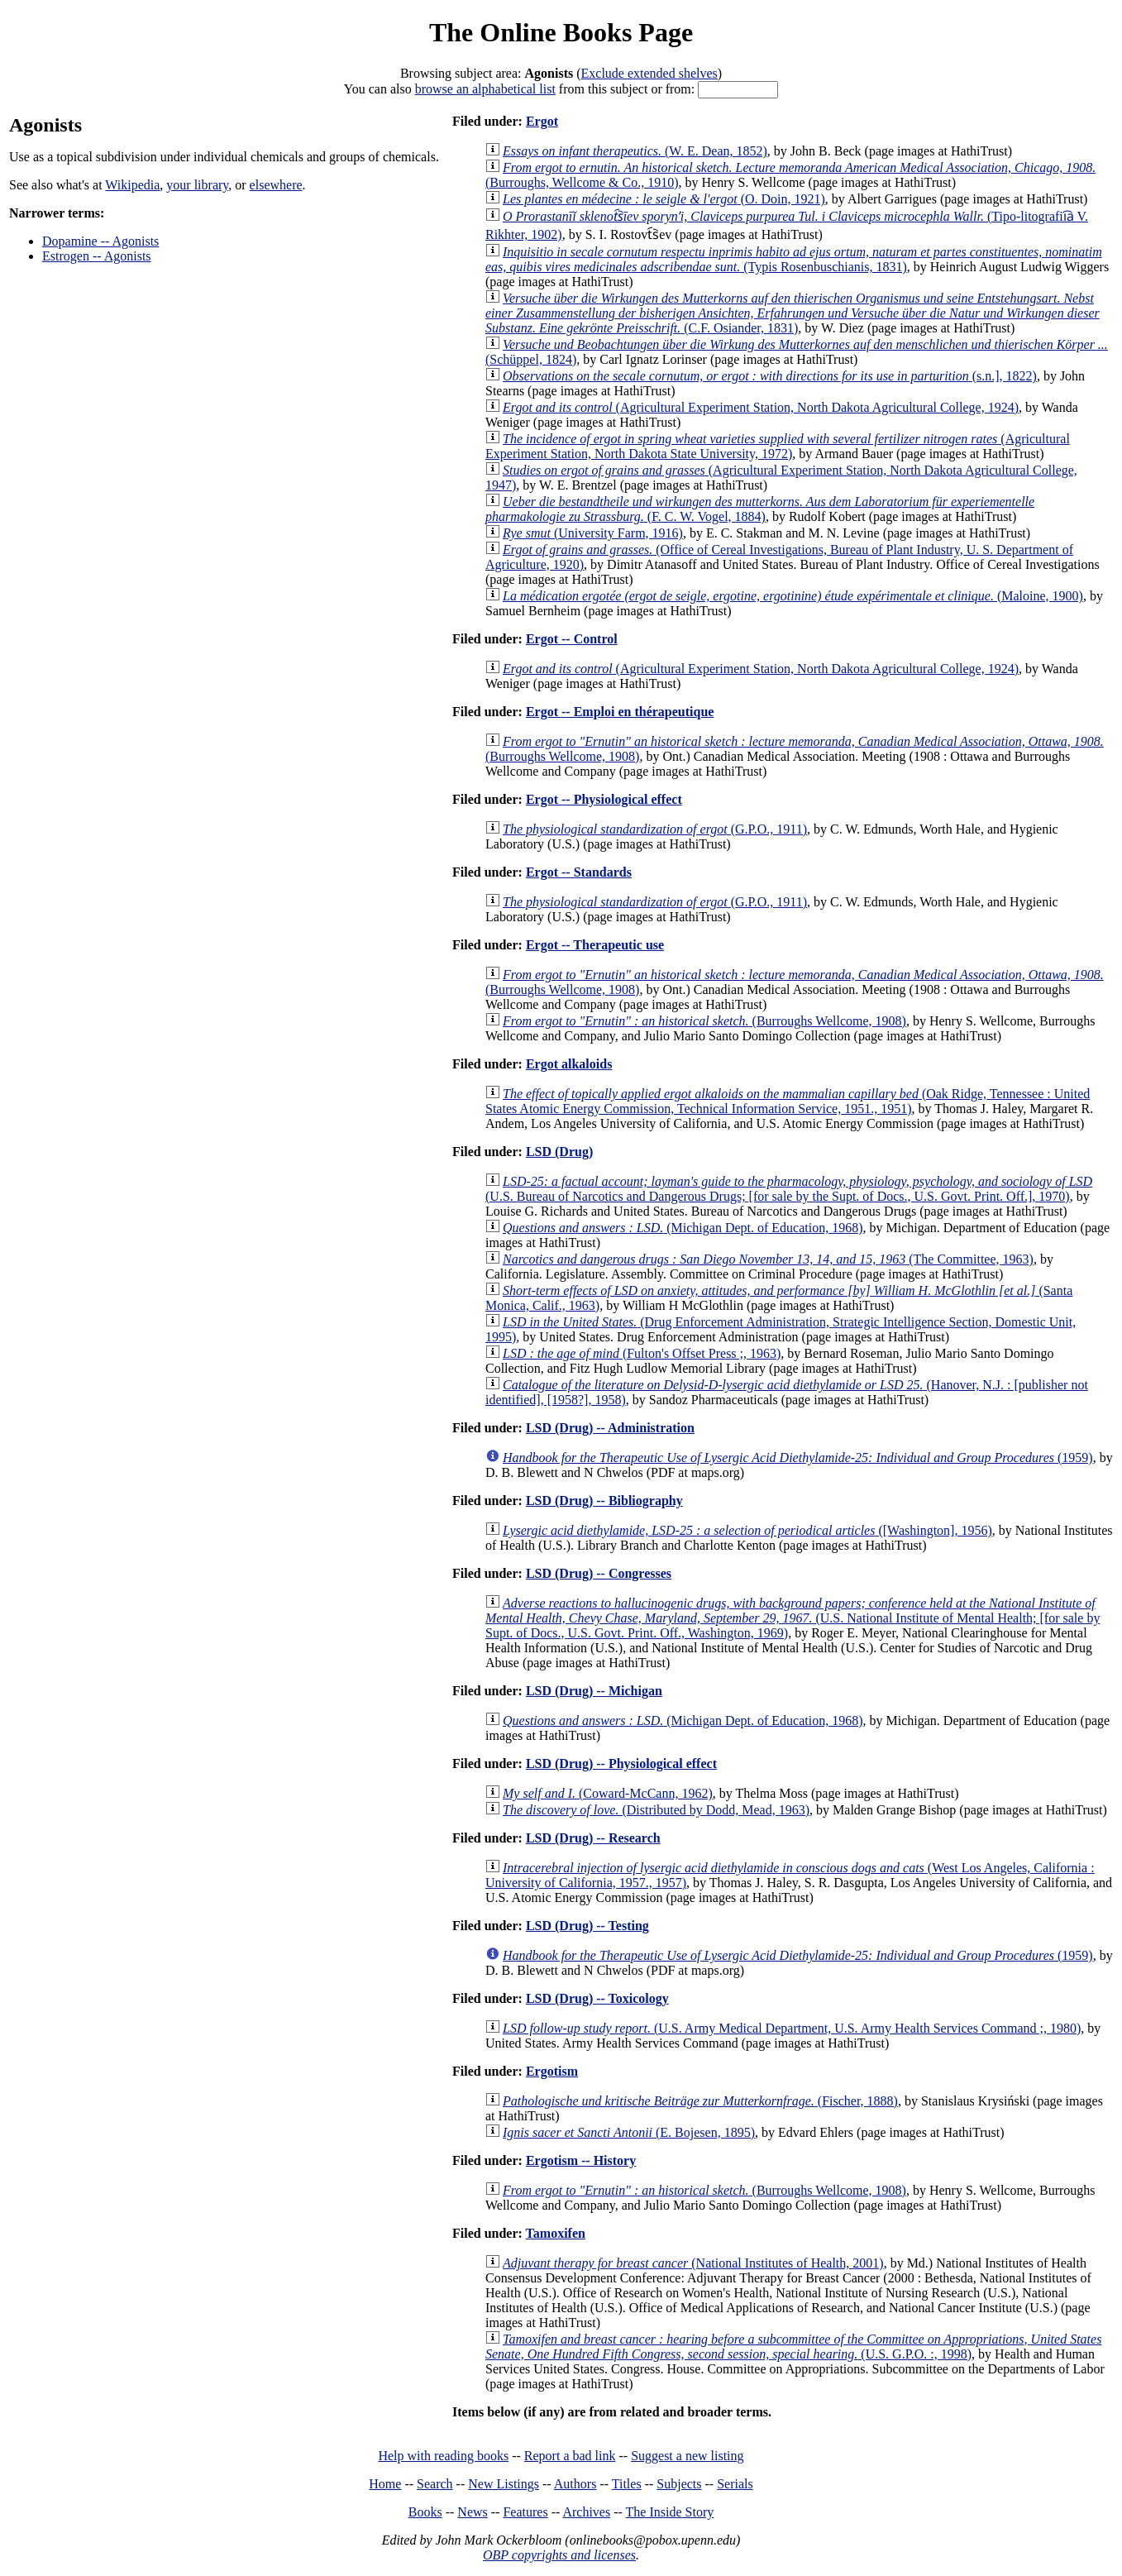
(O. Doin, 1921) (664, 199)
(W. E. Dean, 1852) (635, 151)
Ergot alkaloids (569, 1064)
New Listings (503, 2484)
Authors (575, 2484)
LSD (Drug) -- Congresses (598, 1573)
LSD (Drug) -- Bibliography (604, 1501)
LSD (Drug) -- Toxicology (597, 1998)
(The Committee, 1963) (768, 1259)
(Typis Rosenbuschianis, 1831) (793, 259)
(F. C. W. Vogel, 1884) (759, 509)
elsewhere (276, 185)
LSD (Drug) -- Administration (610, 1428)
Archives (586, 2512)
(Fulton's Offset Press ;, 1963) (642, 1353)
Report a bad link (570, 2456)
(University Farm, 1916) (593, 533)
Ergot (542, 121)
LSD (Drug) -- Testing (587, 1926)
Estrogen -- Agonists (96, 256)
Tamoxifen (555, 2233)
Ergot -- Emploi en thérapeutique (620, 712)
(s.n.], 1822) (770, 376)
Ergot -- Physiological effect (604, 799)
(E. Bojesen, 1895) (629, 2132)
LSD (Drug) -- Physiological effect (621, 1763)
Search (435, 2484)
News (472, 2512)
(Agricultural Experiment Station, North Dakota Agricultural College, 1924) (761, 407)
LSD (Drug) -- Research (593, 1838)
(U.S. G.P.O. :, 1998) (793, 2346)
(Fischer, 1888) (700, 2101)
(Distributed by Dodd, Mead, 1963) (656, 1810)
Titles (627, 2484)
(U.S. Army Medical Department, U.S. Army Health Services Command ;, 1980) (792, 2028)
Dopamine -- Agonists (100, 241)
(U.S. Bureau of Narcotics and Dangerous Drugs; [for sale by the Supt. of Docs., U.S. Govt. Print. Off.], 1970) (788, 1188)
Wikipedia (132, 185)
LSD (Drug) (559, 1152)
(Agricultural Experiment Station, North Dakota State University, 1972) (777, 446)
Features (525, 2512)
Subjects (678, 2484)
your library (197, 185)
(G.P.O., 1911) (655, 829)
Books (425, 2512)
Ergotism (552, 2071)
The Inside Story (670, 2512)
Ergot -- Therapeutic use (595, 945)
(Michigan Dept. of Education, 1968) (683, 1228)
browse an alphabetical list (485, 89)
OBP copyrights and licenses (559, 2555)
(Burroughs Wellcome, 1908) (704, 1021)
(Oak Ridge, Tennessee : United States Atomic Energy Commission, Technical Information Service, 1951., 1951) (787, 1101)
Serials (735, 2484)
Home (385, 2484)
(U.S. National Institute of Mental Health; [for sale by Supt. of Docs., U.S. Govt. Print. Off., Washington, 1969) (792, 1618)
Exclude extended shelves (649, 73)
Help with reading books (443, 2456)
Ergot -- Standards (579, 872)
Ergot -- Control (572, 639)
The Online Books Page (561, 32)
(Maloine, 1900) (793, 596)
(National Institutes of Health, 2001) (693, 2263)
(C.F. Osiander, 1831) (792, 313)
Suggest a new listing (687, 2456)
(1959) (798, 1457)
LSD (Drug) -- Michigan (594, 1691)
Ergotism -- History (581, 2160)
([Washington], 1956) (747, 1530)
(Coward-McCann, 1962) (608, 1793)
